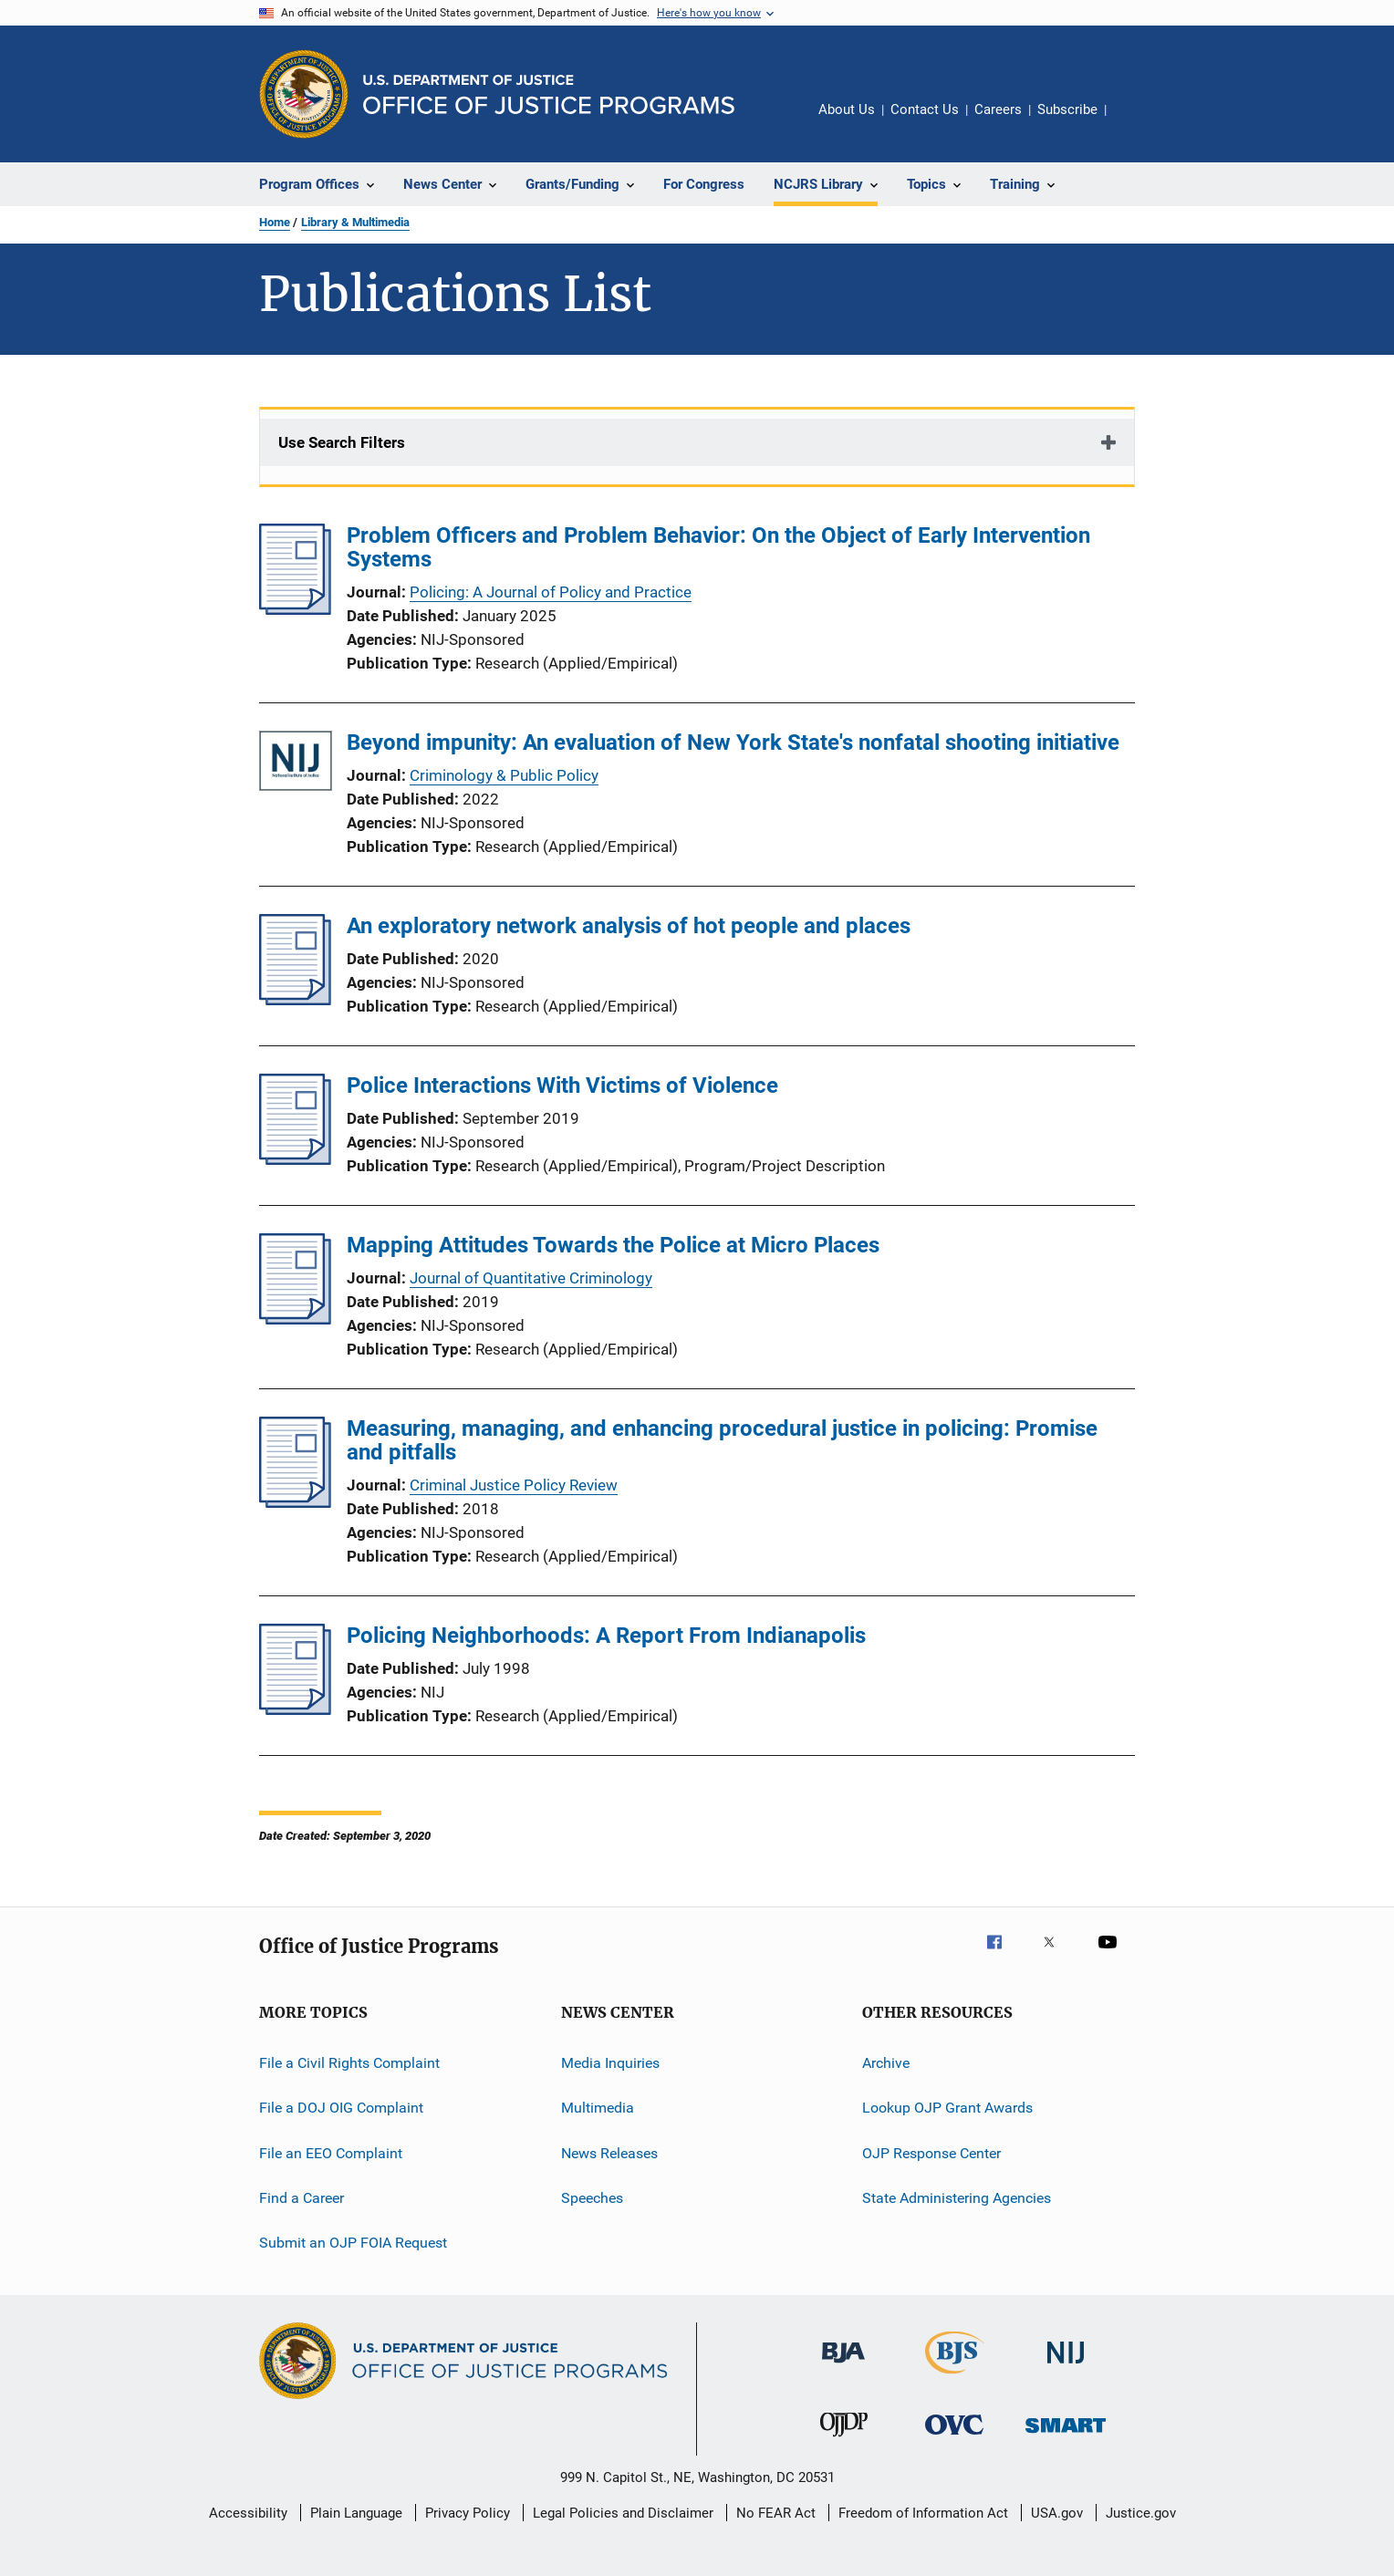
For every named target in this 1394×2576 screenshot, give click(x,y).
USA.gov (1057, 2513)
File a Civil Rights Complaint (349, 2063)
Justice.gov (1141, 2513)
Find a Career (301, 2198)
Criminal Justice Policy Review (514, 1485)
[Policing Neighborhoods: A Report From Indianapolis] (295, 1709)
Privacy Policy (467, 2513)
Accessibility (248, 2513)
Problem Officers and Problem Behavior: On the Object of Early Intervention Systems (718, 547)
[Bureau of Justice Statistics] (954, 2377)
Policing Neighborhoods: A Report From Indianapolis (606, 1635)
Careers (998, 109)
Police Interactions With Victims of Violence (562, 1085)
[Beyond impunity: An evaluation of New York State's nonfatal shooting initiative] (295, 764)
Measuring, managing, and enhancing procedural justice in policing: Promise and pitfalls (722, 1440)
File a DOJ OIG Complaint (341, 2107)
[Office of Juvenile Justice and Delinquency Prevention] (844, 2440)
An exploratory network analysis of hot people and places (628, 926)
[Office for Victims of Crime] (954, 2438)
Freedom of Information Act (923, 2513)
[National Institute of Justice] (1065, 2367)
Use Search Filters (341, 442)
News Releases (609, 2153)
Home (274, 222)
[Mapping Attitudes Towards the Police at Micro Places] (295, 1319)
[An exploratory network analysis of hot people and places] (295, 1000)
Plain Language (356, 2513)
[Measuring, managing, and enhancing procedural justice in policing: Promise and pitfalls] (295, 1502)
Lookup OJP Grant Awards (947, 2107)
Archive (886, 2063)
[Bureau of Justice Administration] (843, 2366)
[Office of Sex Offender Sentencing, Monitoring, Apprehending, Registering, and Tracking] (1065, 2436)
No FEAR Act (776, 2513)
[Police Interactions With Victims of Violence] (295, 1159)
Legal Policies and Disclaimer (623, 2513)
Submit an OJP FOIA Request (353, 2242)
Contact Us (924, 109)
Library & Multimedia (355, 222)
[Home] (548, 94)
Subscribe (1067, 109)
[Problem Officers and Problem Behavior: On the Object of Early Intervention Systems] (295, 609)
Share (1134, 122)
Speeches (592, 2198)
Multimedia (597, 2107)
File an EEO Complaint (330, 2153)
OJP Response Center (931, 2153)
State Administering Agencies (956, 2198)
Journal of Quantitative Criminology (531, 1278)
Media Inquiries (610, 2063)
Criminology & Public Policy (504, 775)
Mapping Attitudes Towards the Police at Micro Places (613, 1245)
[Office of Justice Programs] (303, 94)
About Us (846, 109)
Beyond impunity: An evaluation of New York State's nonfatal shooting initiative (733, 742)
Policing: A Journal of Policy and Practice (551, 592)
